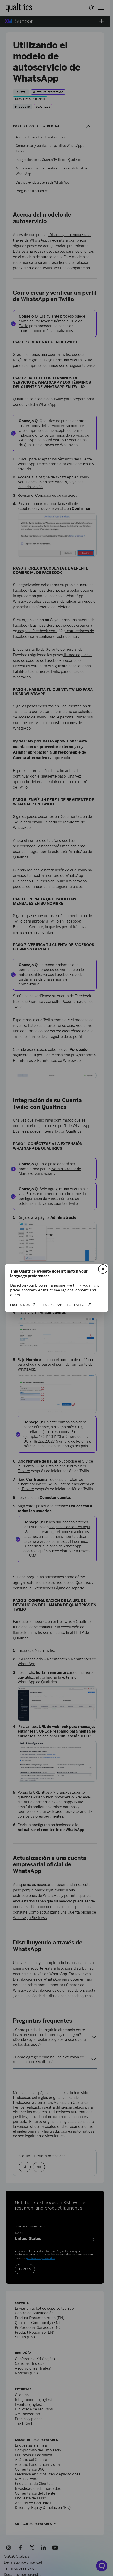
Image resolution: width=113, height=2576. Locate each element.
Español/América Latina (64, 1304)
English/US (20, 1304)
